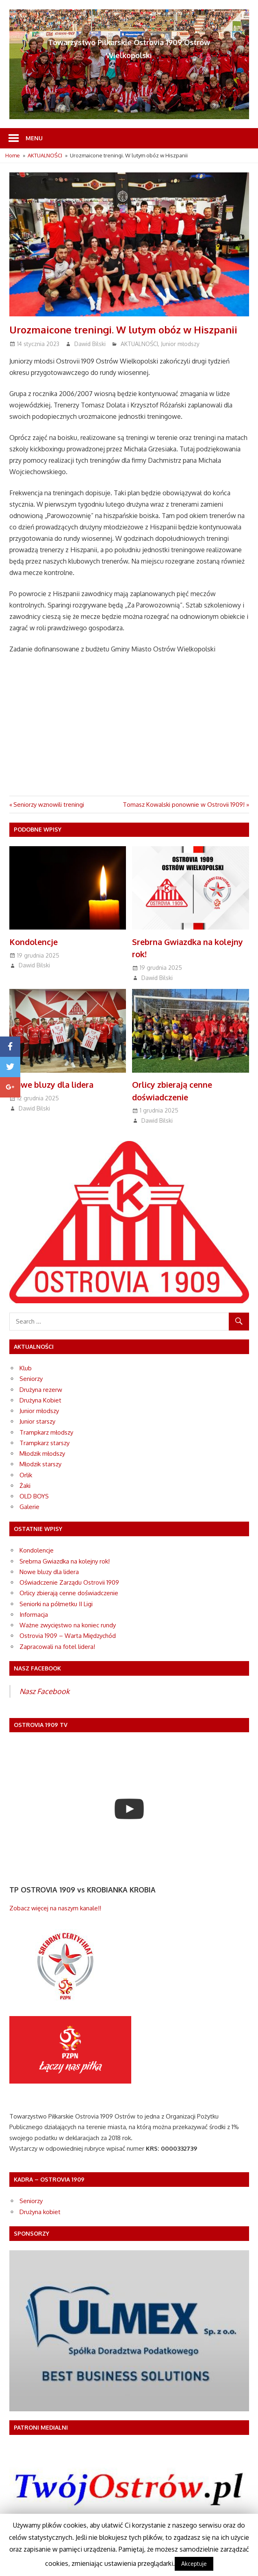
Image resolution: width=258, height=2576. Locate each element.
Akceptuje (194, 2563)
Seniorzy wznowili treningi (48, 804)
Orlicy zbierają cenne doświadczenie (69, 1593)
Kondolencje (34, 941)
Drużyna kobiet (40, 2212)
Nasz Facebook (44, 1691)
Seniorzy (31, 1379)
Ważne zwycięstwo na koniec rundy (68, 1625)
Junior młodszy (180, 343)
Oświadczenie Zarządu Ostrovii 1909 (69, 1582)
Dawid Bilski (90, 343)
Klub (26, 1368)
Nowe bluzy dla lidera (51, 1084)
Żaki (25, 1485)
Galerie (29, 1507)
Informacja (34, 1614)
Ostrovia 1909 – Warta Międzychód (68, 1636)
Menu (34, 138)
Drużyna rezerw (41, 1390)
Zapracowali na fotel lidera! (57, 1647)
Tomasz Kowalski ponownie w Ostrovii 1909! (184, 804)
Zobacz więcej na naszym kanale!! (55, 1908)
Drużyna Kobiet (40, 1400)
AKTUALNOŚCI (139, 343)
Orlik (26, 1475)
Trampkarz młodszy (46, 1432)
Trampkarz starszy (44, 1443)
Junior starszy (37, 1421)
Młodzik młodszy (42, 1453)
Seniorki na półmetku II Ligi (56, 1604)
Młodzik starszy (40, 1464)
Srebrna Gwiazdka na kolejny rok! (65, 1561)
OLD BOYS (34, 1496)
